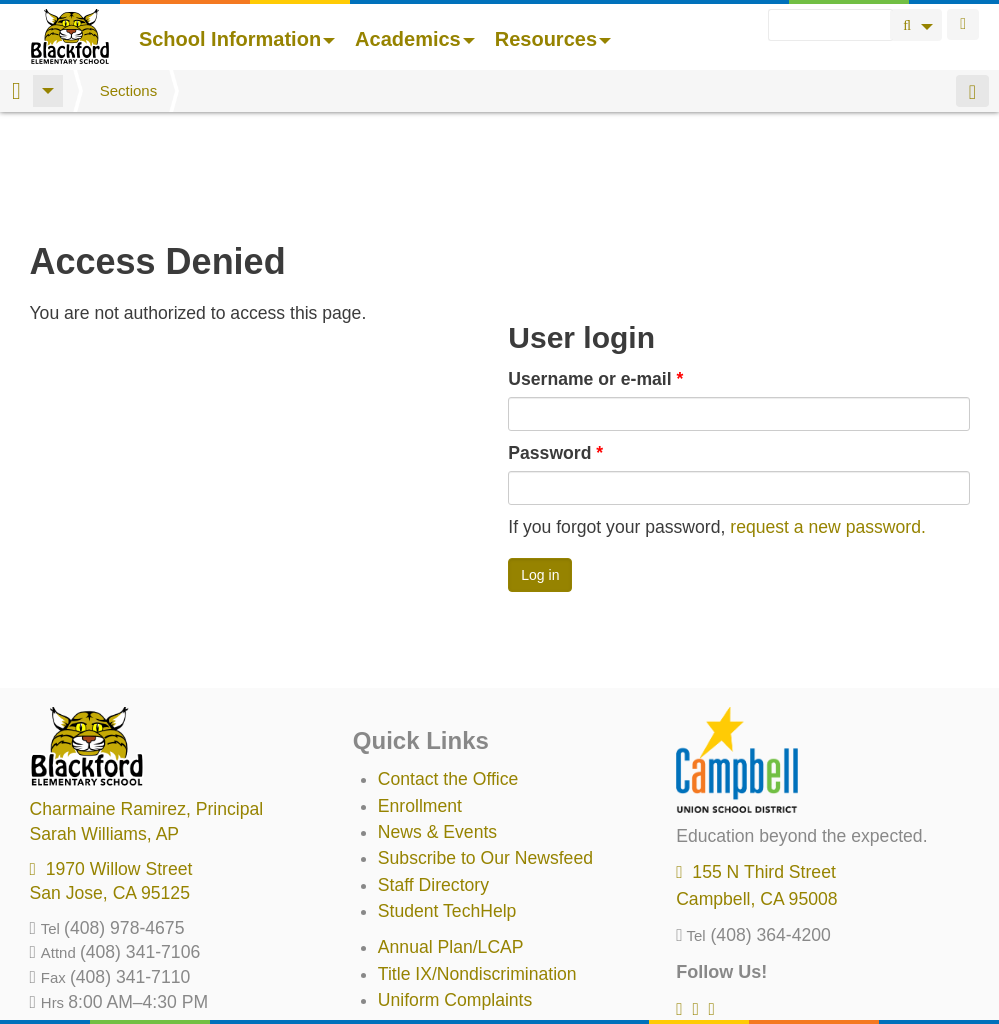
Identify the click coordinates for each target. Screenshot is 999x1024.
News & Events (437, 727)
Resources (553, 39)
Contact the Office (448, 674)
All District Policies (450, 974)
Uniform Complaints (455, 895)
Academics (415, 39)
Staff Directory (433, 780)
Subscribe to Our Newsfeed (485, 753)
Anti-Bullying (427, 922)
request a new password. (828, 422)
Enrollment (420, 701)
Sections (129, 90)
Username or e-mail (595, 274)
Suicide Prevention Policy (477, 948)
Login (963, 24)
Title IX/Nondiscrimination (477, 869)
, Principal (147, 704)
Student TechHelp (447, 806)
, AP (105, 729)
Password (555, 348)
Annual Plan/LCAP (451, 842)
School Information (237, 39)
